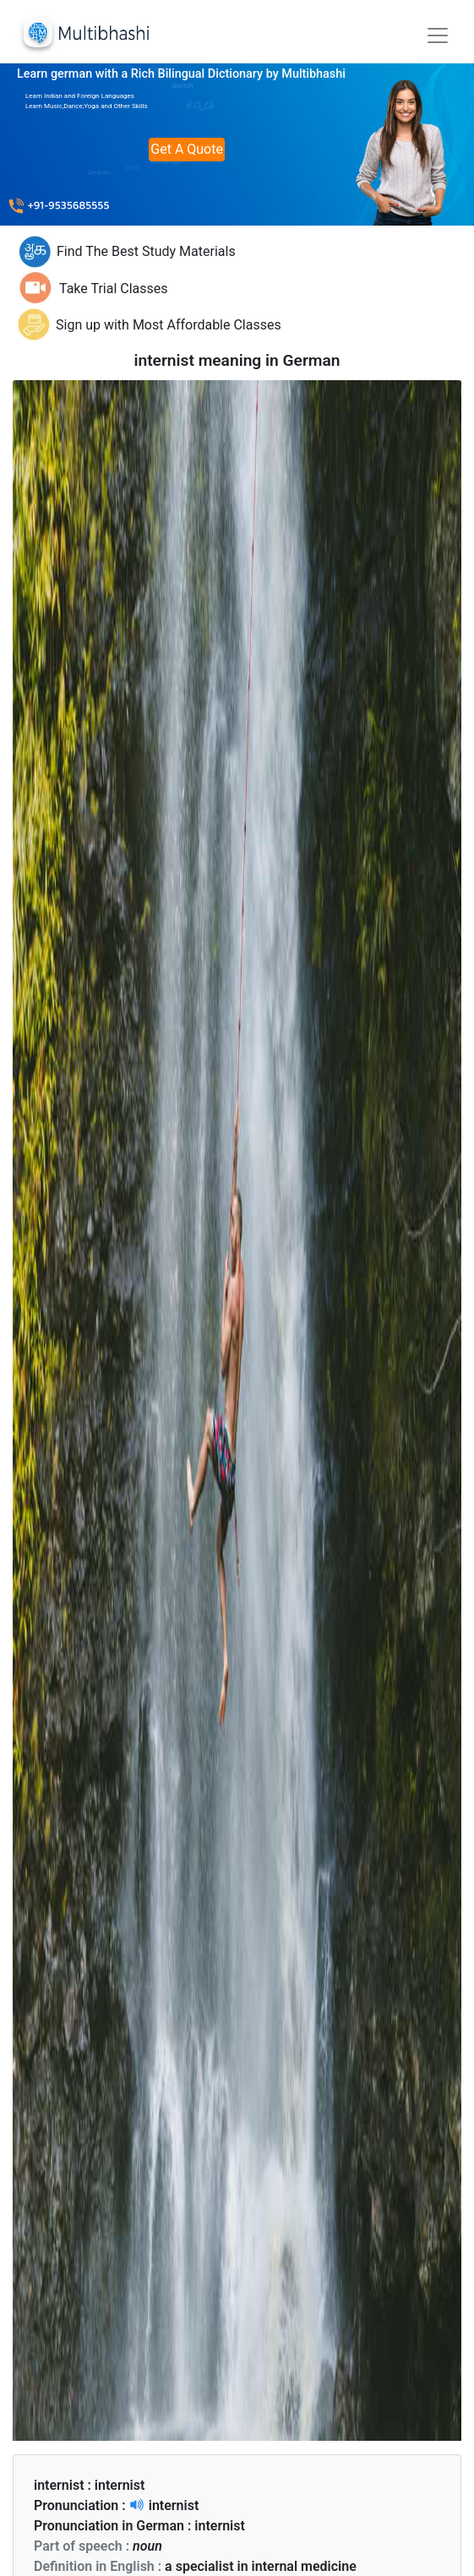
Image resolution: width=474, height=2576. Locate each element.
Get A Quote (186, 149)
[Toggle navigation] (437, 35)
